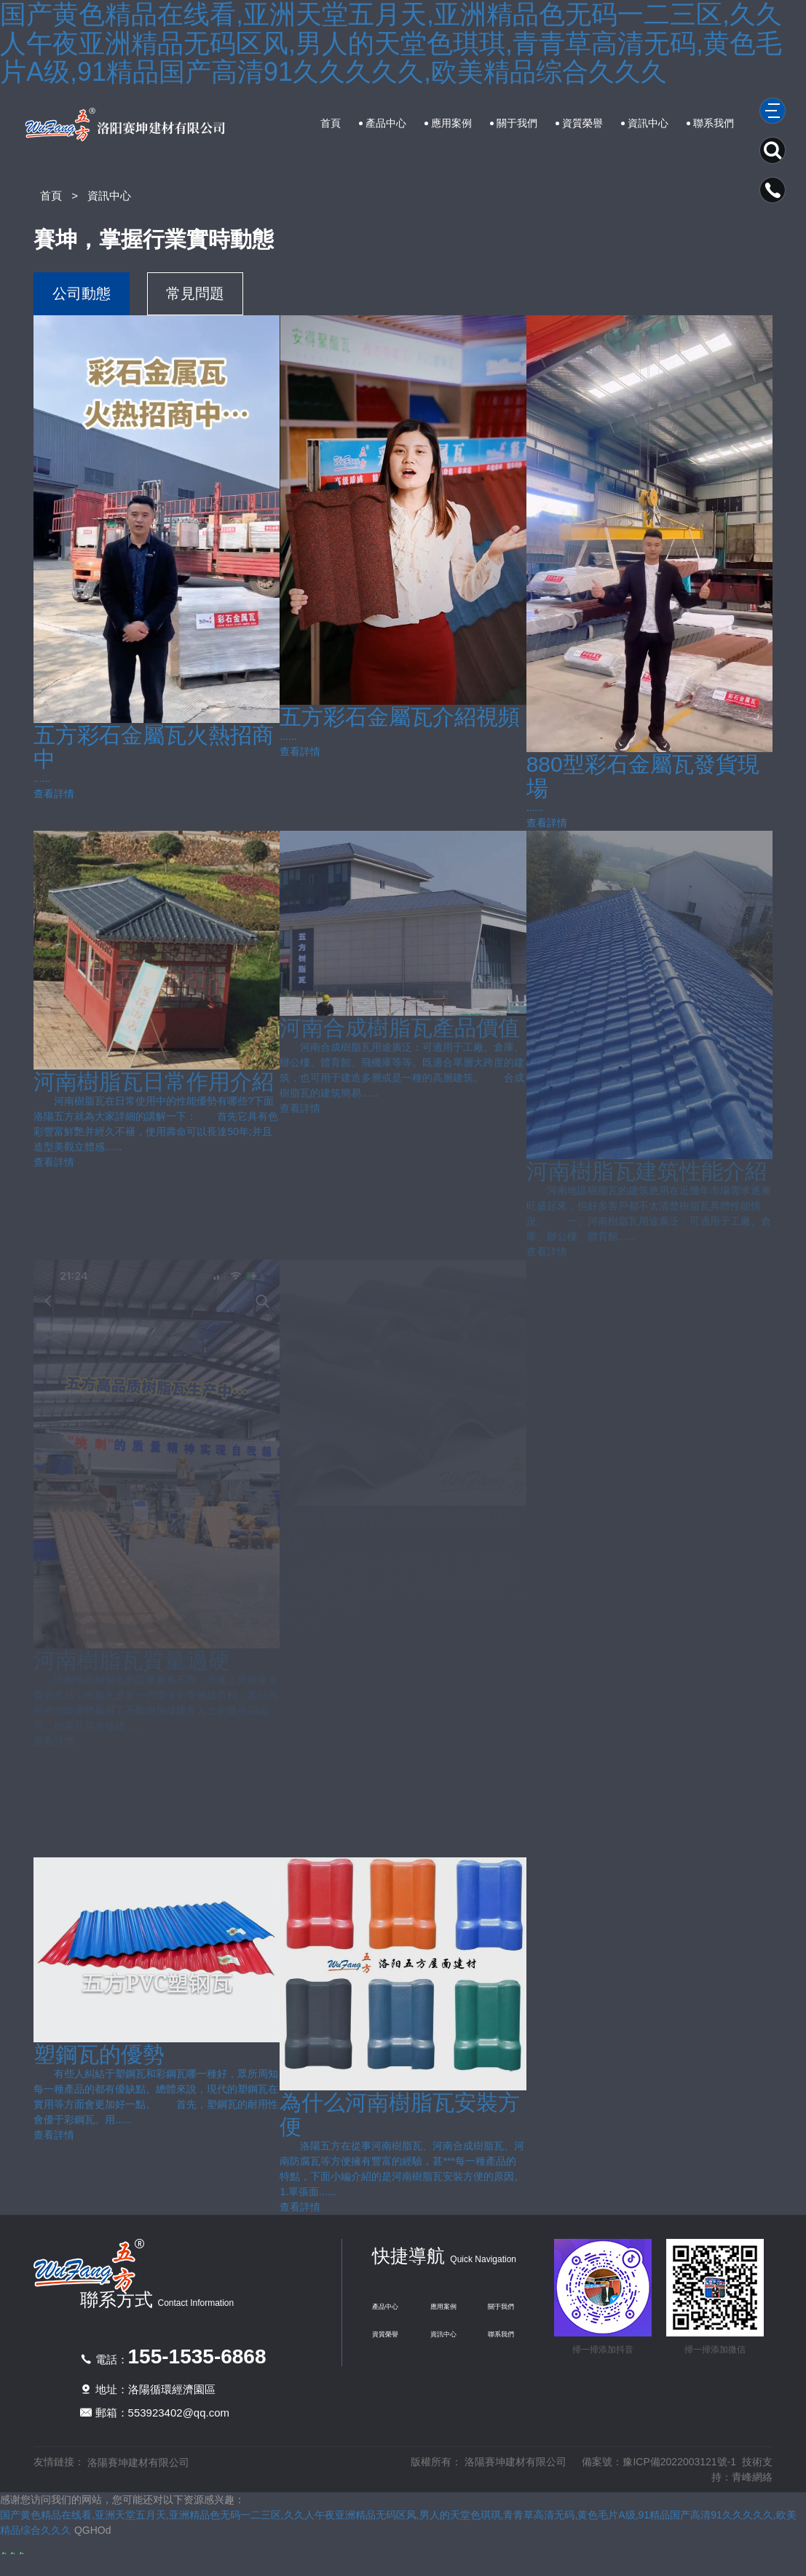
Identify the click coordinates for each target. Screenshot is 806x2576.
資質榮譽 (582, 123)
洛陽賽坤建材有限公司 (138, 2462)
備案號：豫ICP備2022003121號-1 (659, 2462)
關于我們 (517, 123)
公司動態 (81, 293)
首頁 (330, 123)
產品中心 (386, 123)
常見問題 (195, 293)
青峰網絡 (752, 2477)
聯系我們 (713, 123)
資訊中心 (648, 123)
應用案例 (451, 123)
